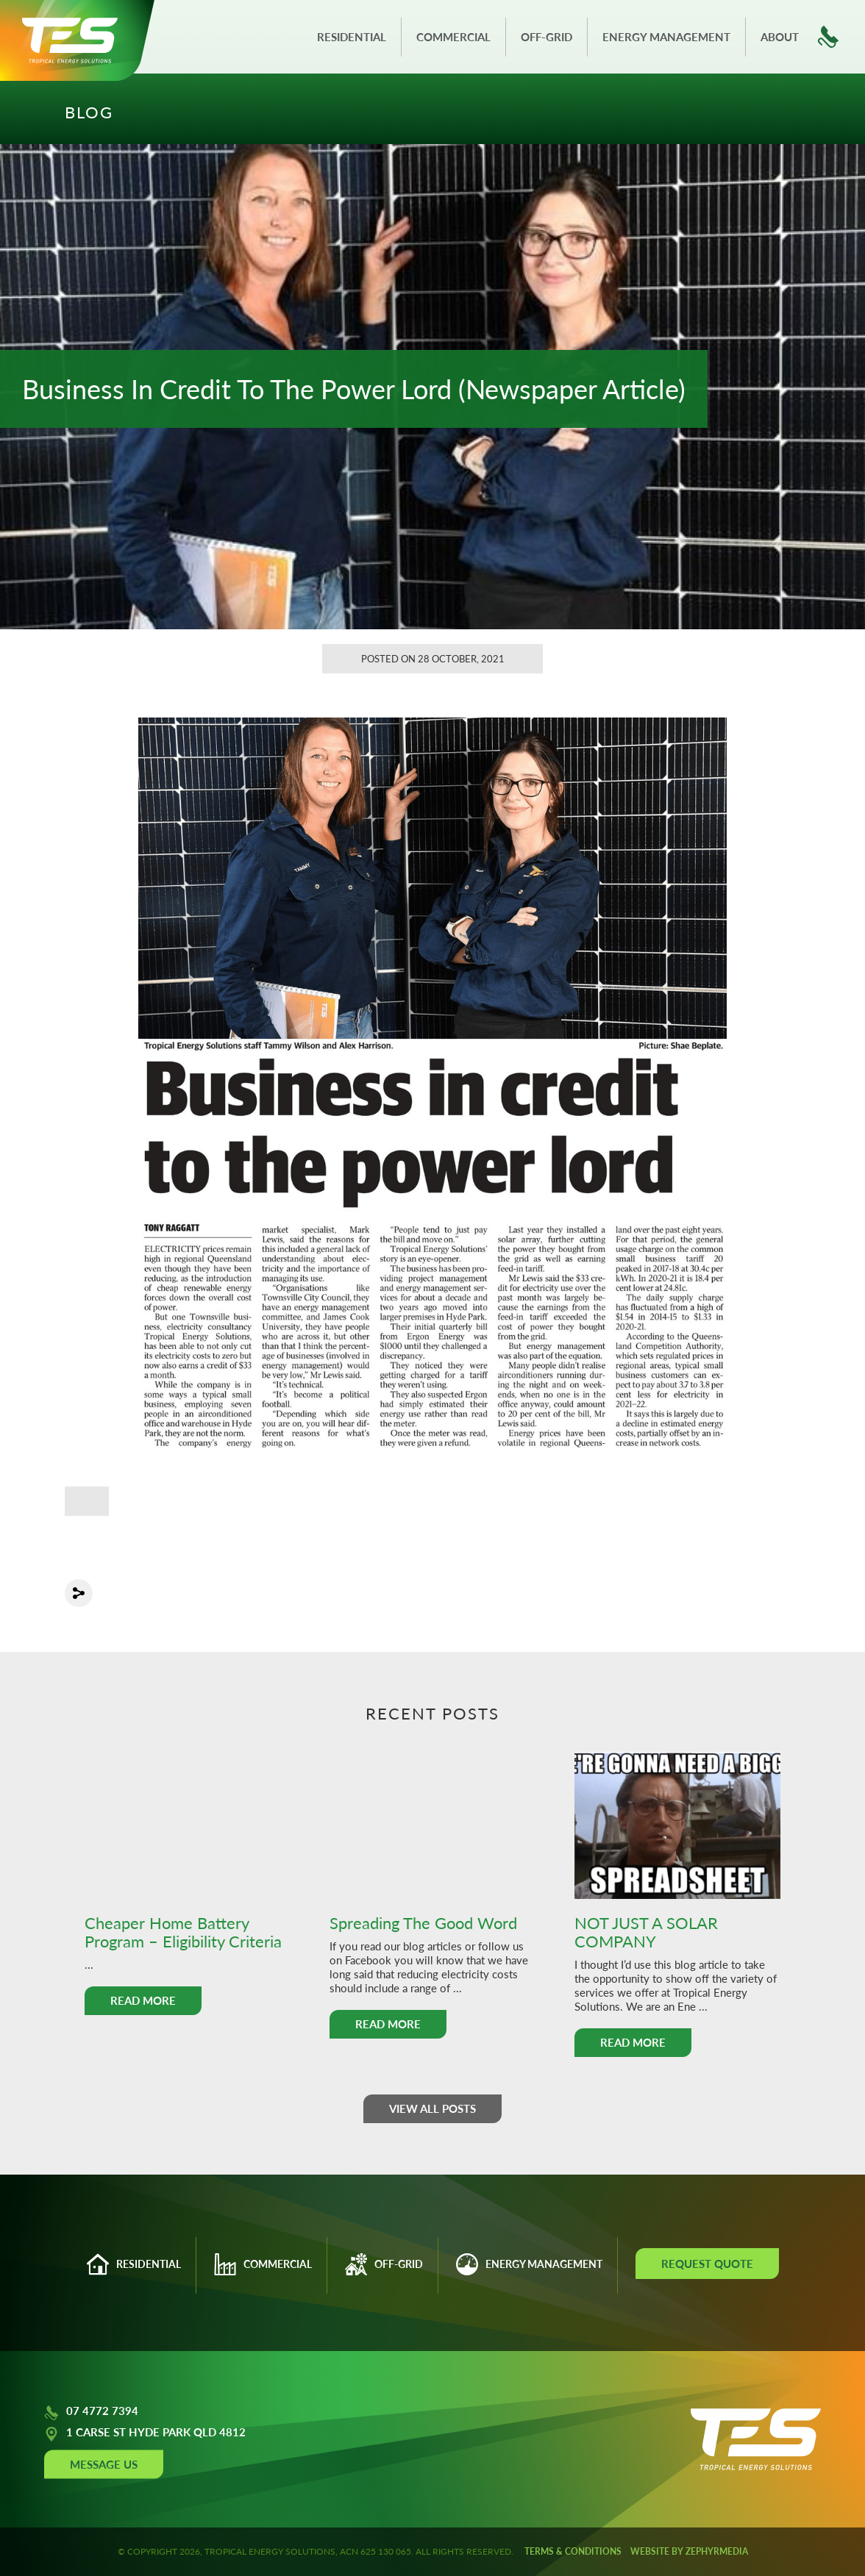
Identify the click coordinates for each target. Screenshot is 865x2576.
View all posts (432, 2108)
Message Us (104, 2463)
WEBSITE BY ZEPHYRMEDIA (689, 2551)
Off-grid (546, 36)
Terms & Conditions (573, 2551)
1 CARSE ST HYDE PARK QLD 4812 (145, 2434)
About (780, 36)
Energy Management (666, 36)
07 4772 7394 (91, 2412)
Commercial (453, 36)
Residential (351, 36)
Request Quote (707, 2263)
